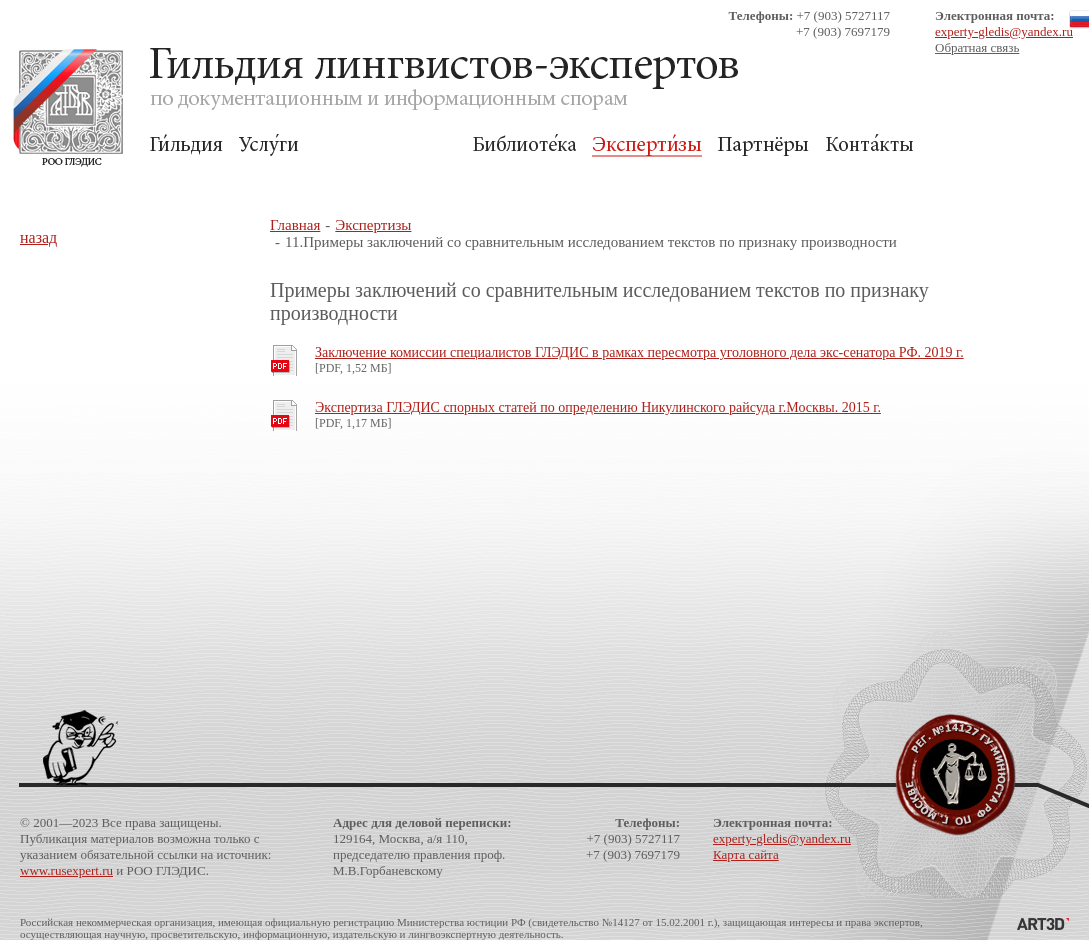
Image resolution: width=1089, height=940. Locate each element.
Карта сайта (746, 854)
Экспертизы (647, 145)
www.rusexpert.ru (66, 870)
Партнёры (763, 145)
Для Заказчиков (385, 145)
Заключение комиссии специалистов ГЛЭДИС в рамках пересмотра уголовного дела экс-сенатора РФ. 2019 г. (639, 352)
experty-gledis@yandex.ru (1004, 31)
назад (38, 237)
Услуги (268, 145)
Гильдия (186, 145)
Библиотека (524, 145)
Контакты (869, 145)
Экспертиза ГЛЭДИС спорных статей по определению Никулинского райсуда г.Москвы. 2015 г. (598, 407)
